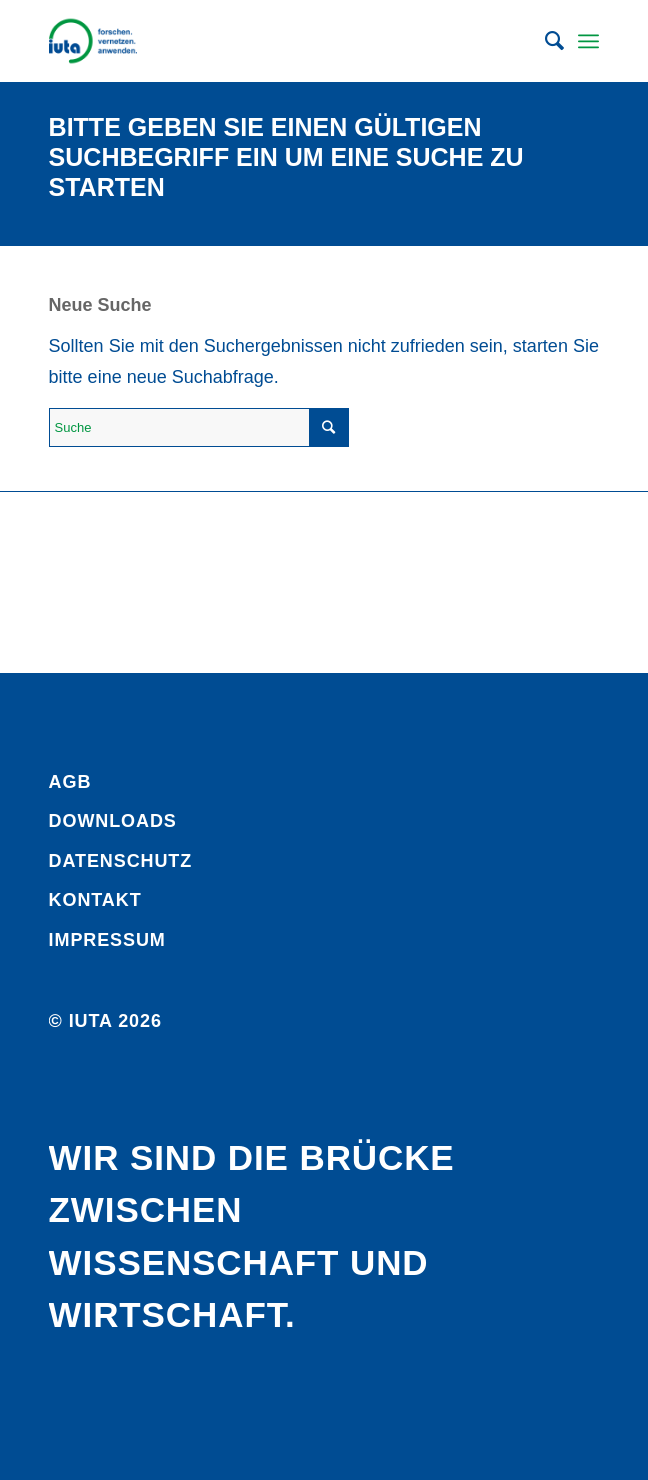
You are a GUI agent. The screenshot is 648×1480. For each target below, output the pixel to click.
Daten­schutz (121, 861)
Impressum (107, 940)
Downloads (113, 821)
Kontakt (95, 900)
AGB (70, 782)
